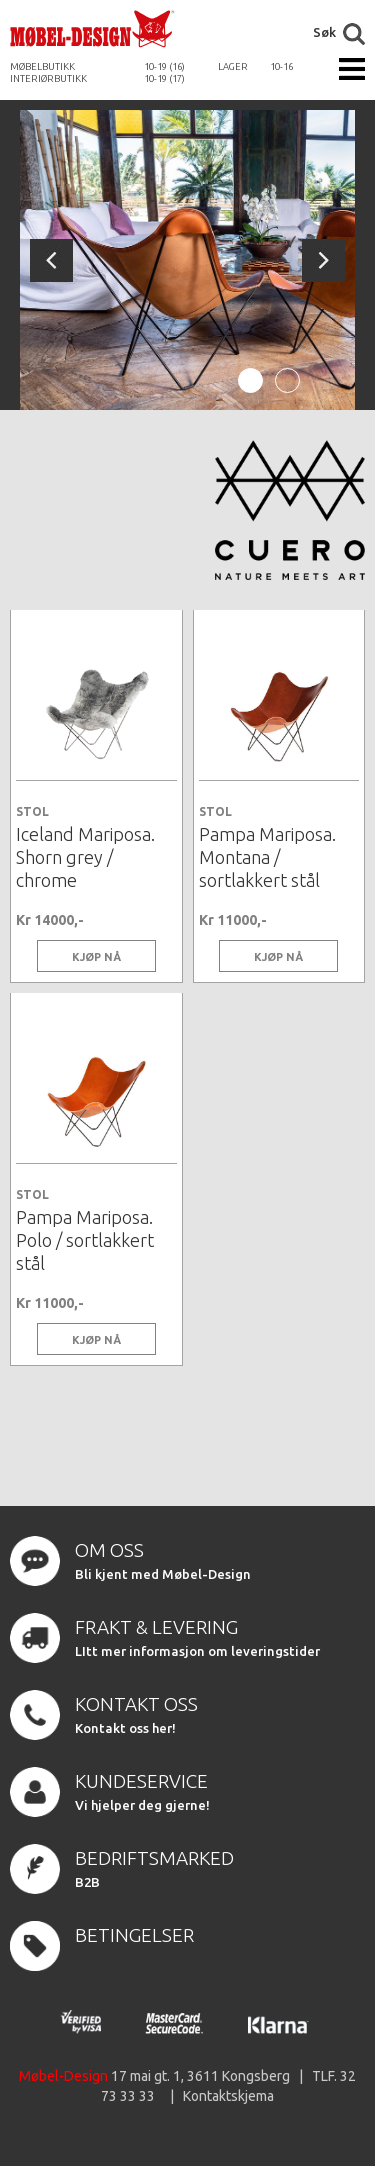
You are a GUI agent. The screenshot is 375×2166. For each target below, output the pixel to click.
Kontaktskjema (228, 2096)
